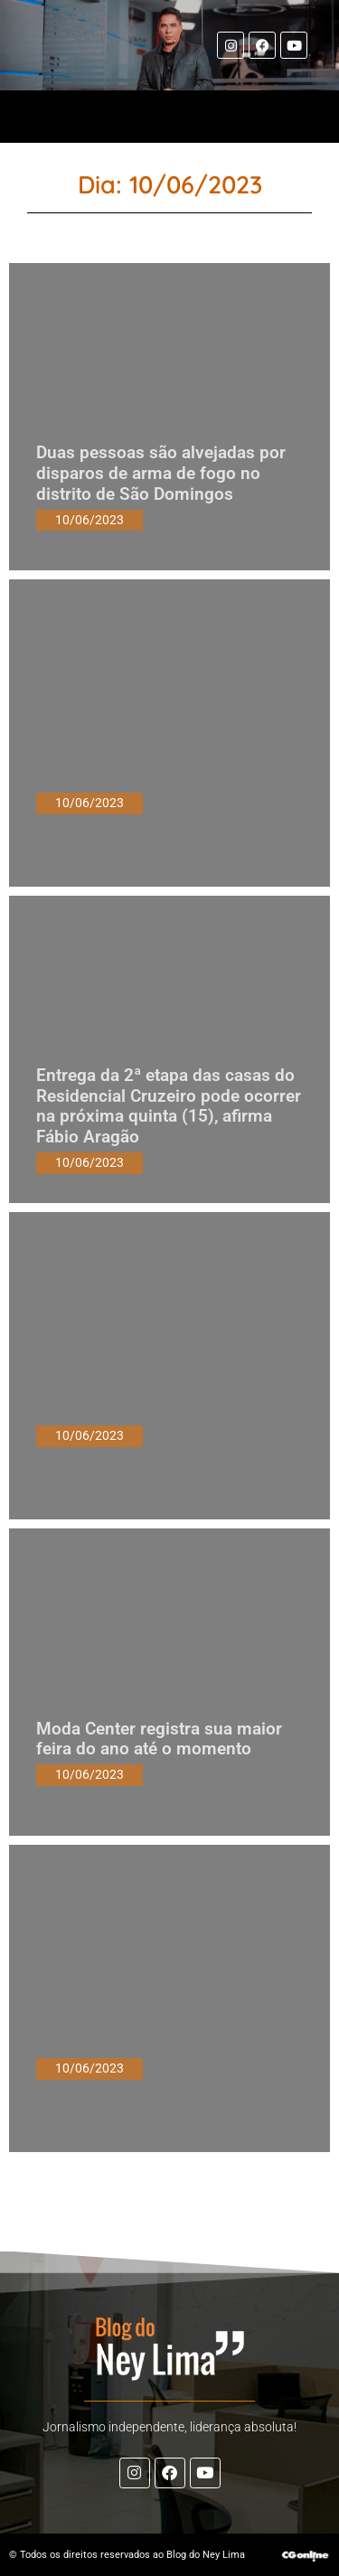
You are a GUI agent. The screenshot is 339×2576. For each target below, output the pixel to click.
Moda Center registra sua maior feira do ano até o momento (159, 1739)
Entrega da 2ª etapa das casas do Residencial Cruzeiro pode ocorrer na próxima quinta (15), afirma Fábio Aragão (168, 1106)
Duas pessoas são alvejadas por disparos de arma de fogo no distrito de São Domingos (161, 473)
